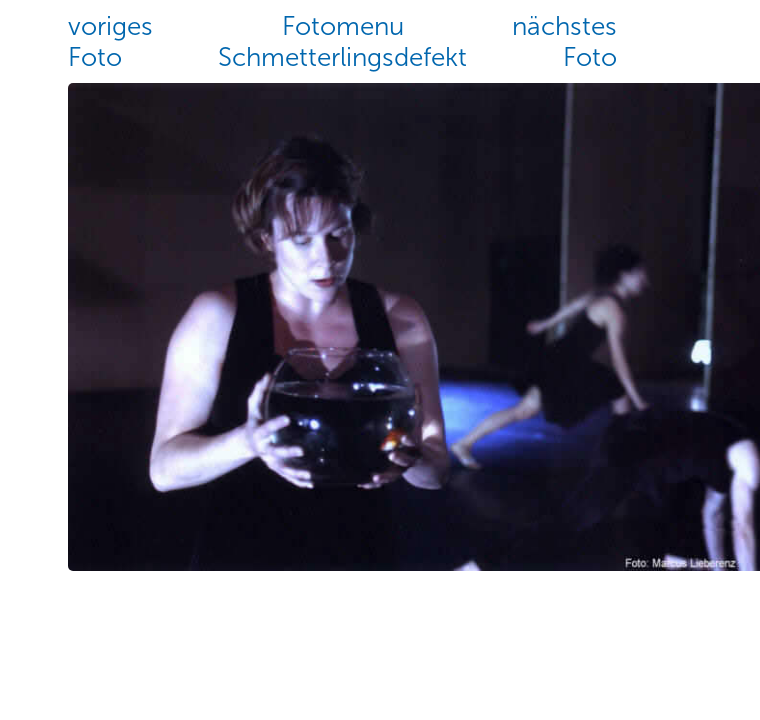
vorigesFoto (110, 42)
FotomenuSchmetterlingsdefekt (342, 42)
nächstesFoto (564, 42)
